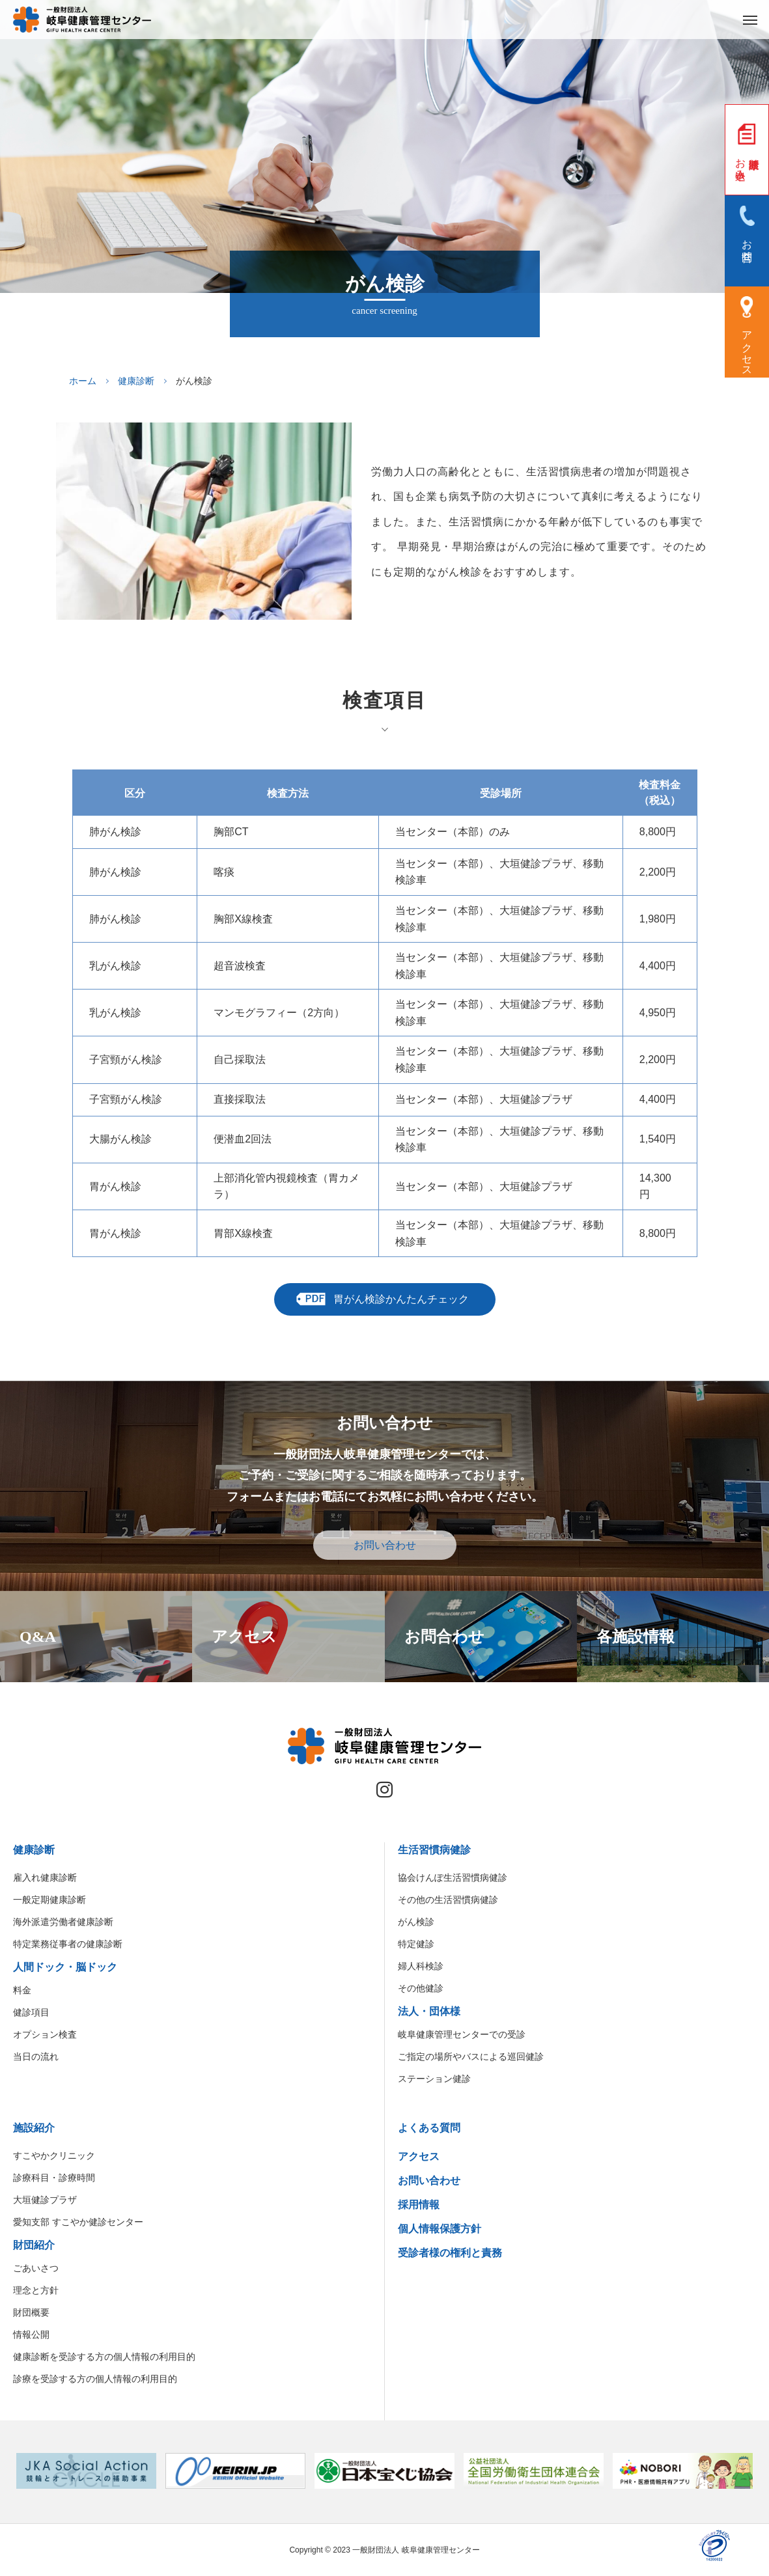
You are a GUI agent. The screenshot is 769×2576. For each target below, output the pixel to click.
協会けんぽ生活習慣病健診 (452, 1877)
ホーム (82, 381)
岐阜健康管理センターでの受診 (461, 2034)
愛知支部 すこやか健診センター (78, 2222)
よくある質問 (429, 2127)
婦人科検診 (420, 1966)
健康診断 (136, 381)
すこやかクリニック (54, 2155)
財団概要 (31, 2312)
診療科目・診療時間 (54, 2177)
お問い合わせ (385, 1545)
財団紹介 (34, 2245)
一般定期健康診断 (49, 1899)
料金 (22, 1990)
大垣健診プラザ (45, 2200)
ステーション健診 (434, 2078)
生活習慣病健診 (434, 1849)
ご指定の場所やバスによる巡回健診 (471, 2056)
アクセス (419, 2156)
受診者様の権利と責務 (450, 2252)
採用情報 (419, 2204)
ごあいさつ (36, 2268)
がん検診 (416, 1922)
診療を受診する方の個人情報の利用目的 (95, 2379)
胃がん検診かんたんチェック (401, 1299)
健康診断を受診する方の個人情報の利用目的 (104, 2356)
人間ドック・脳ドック (65, 1967)
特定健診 (416, 1944)
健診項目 (31, 2012)
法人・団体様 (429, 2011)
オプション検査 (45, 2034)
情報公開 (31, 2334)
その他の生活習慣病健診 (448, 1899)
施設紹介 (34, 2127)
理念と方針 (36, 2290)
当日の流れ (36, 2056)
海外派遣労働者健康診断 (63, 1922)
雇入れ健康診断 (45, 1877)
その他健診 (420, 1988)
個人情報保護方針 (439, 2228)
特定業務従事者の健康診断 (67, 1944)
